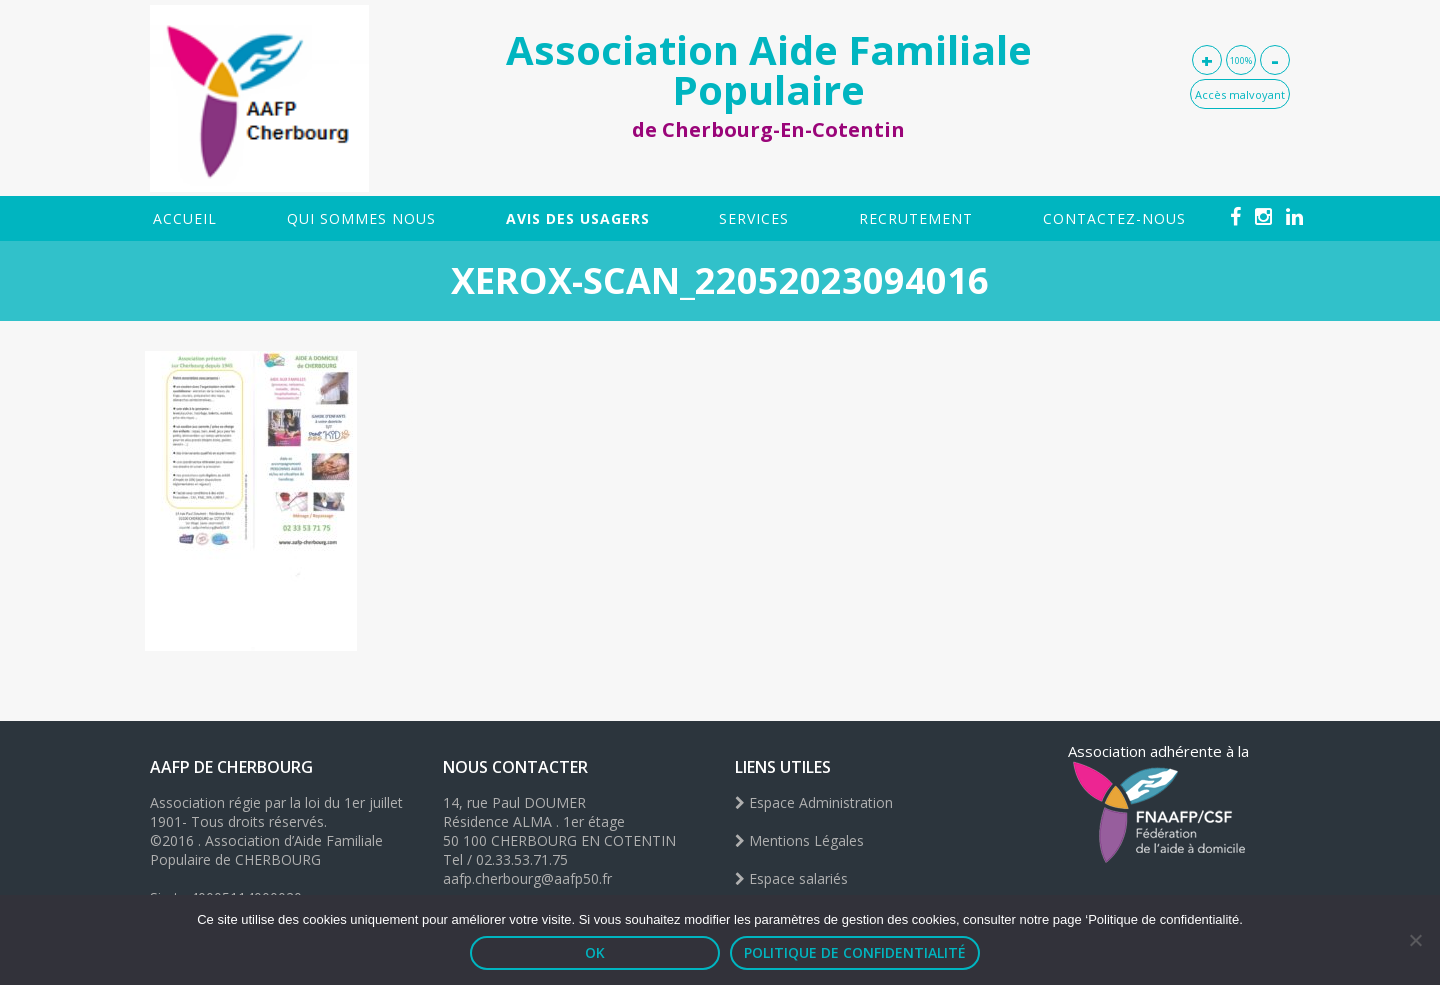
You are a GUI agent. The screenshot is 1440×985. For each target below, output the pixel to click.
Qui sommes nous (361, 218)
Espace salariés (791, 878)
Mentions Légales (799, 840)
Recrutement (916, 218)
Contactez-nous (1114, 218)
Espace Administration (814, 802)
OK (595, 952)
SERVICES (754, 218)
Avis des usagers (578, 218)
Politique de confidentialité (855, 952)
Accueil (185, 218)
